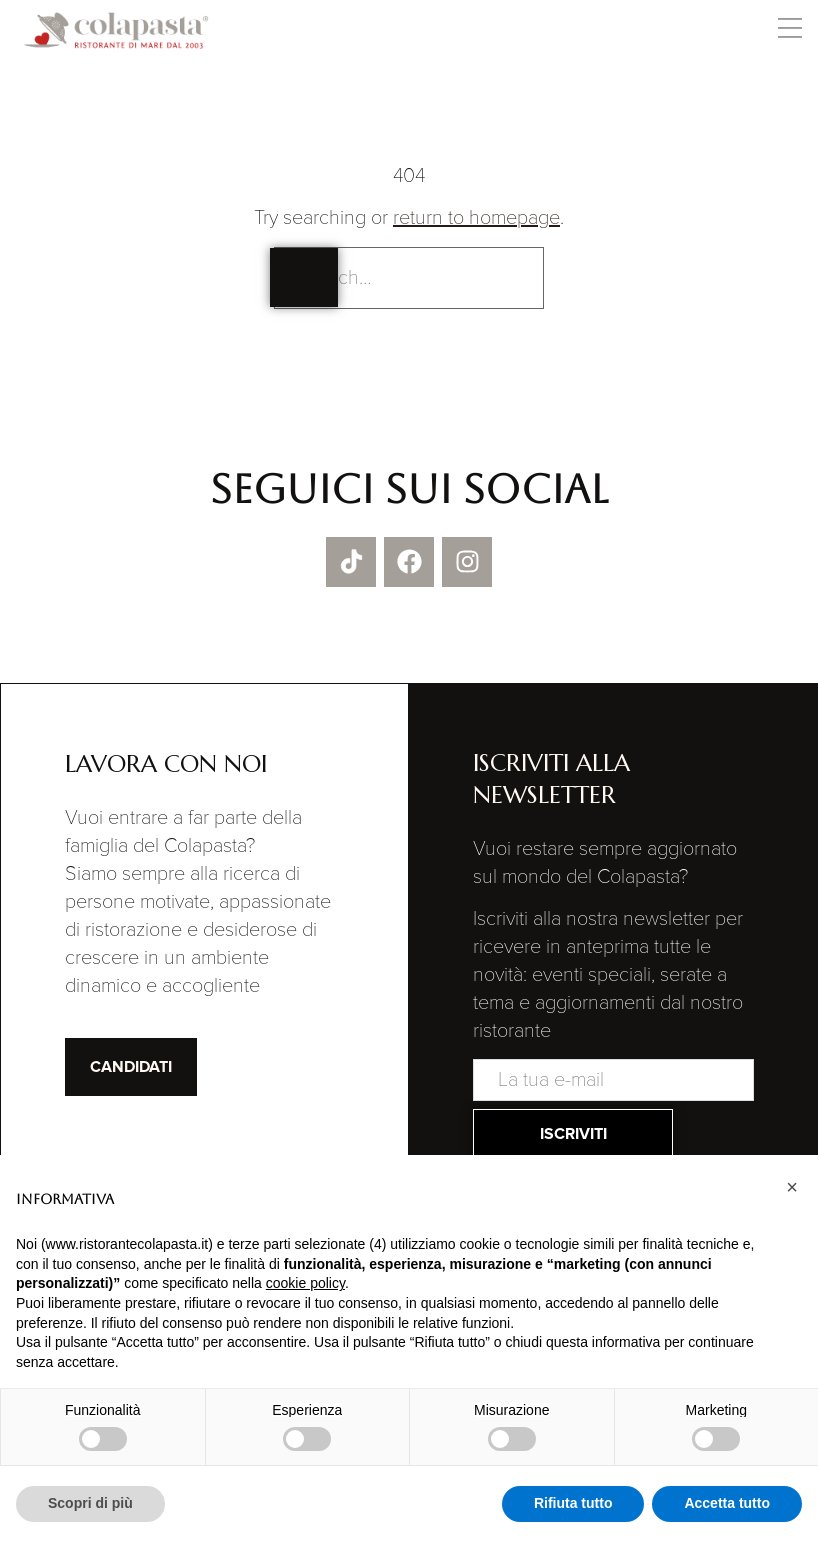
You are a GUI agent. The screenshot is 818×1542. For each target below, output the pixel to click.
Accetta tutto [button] (727, 1503)
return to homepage (476, 218)
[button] (789, 31)
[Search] (304, 277)
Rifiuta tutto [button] (573, 1503)
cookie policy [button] (305, 1283)
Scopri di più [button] (90, 1503)
